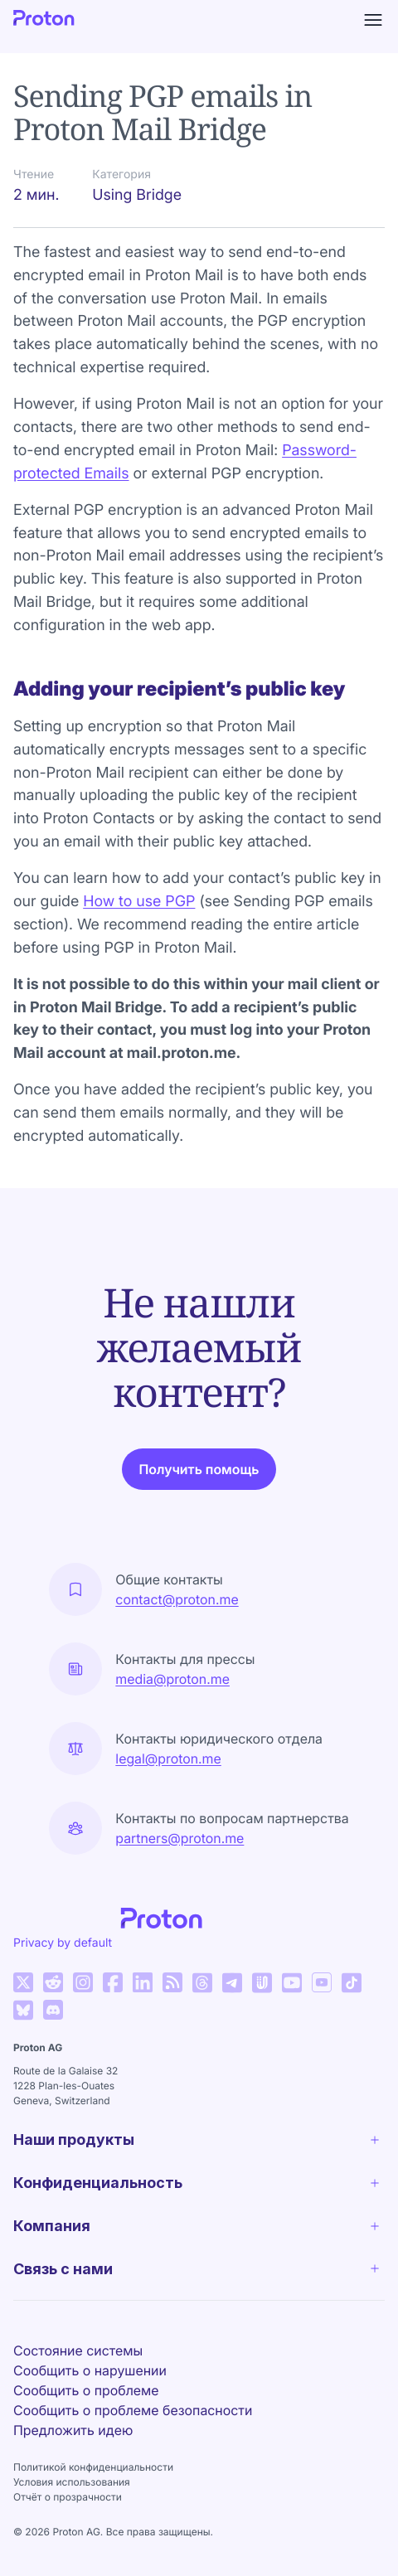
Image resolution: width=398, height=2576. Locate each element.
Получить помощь (198, 1469)
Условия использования (71, 2482)
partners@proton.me (179, 1838)
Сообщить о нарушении (90, 2370)
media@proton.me (172, 1679)
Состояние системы (78, 2350)
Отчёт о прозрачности (67, 2497)
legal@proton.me (168, 1758)
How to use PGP (139, 901)
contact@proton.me (176, 1599)
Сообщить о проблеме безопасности (132, 2410)
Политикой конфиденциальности (93, 2467)
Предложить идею (73, 2430)
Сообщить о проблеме (86, 2390)
